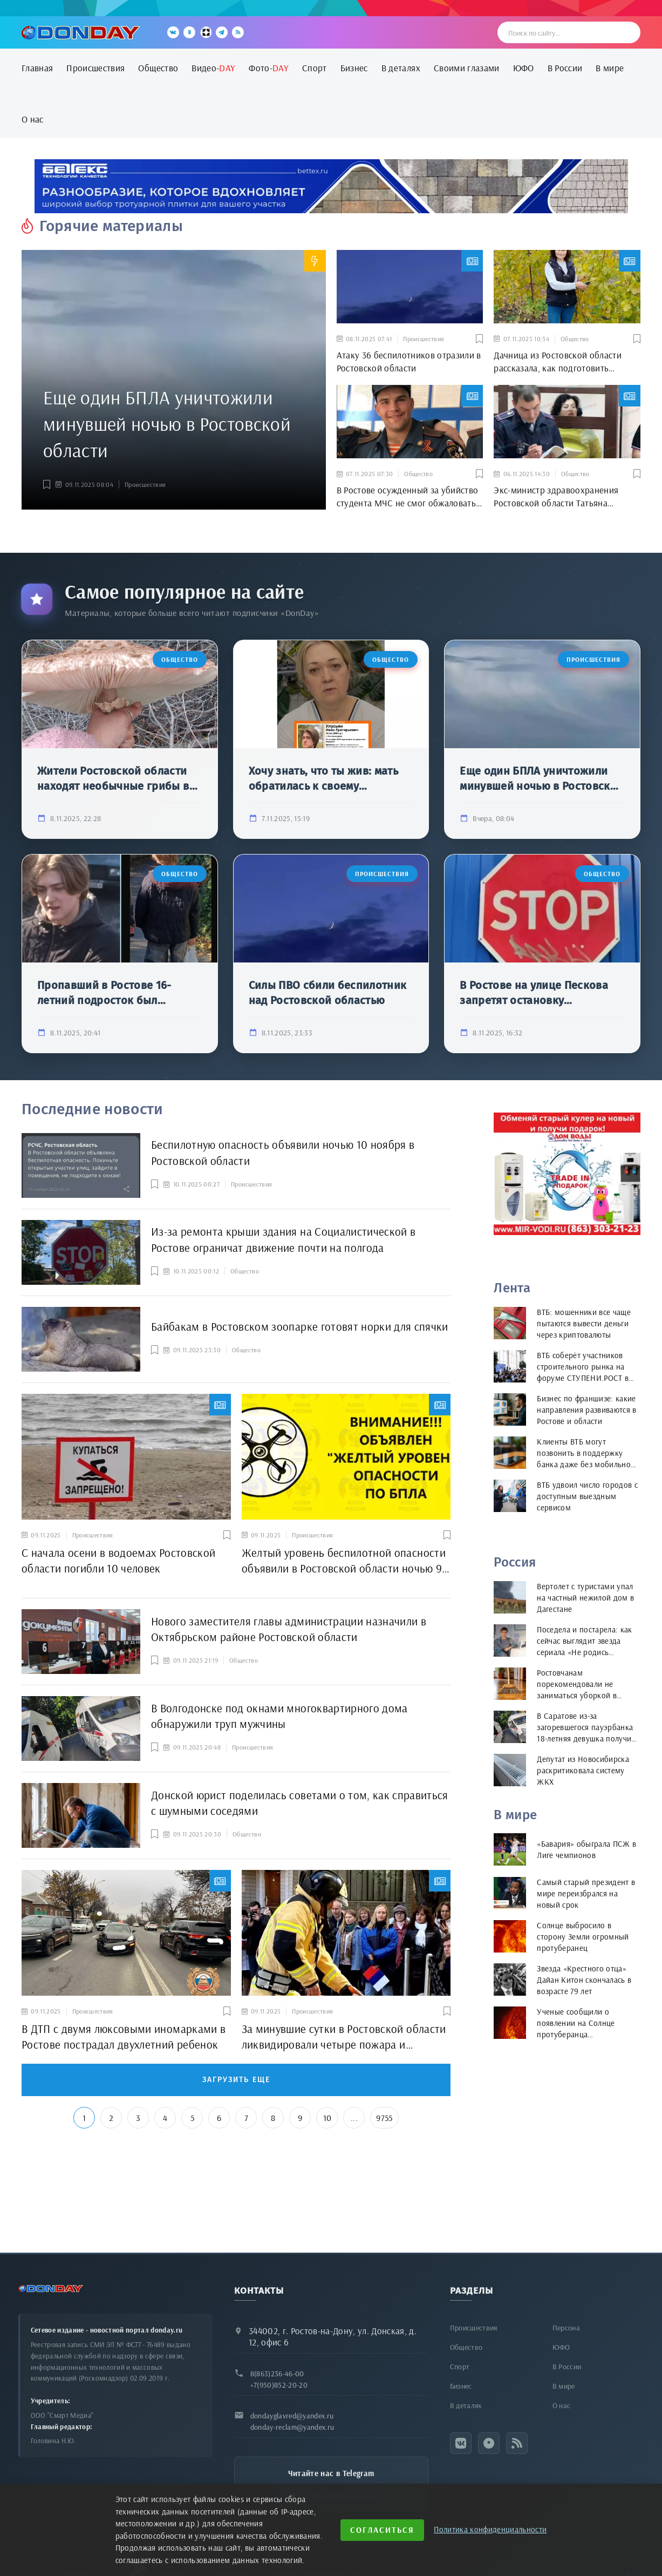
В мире (610, 67)
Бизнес (354, 67)
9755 (384, 2117)
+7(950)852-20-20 (279, 2385)
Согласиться (382, 2530)
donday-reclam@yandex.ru (292, 2427)
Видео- (213, 67)
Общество (158, 67)
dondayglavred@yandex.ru (292, 2416)
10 (327, 2117)
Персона (566, 2328)
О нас (33, 119)
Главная (37, 67)
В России (565, 67)
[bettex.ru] (331, 186)
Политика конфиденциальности (490, 2529)
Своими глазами (467, 67)
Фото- (269, 67)
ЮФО (523, 67)
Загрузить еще (236, 2079)
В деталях (400, 67)
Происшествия (95, 67)
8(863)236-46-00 (277, 2373)
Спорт (314, 67)
